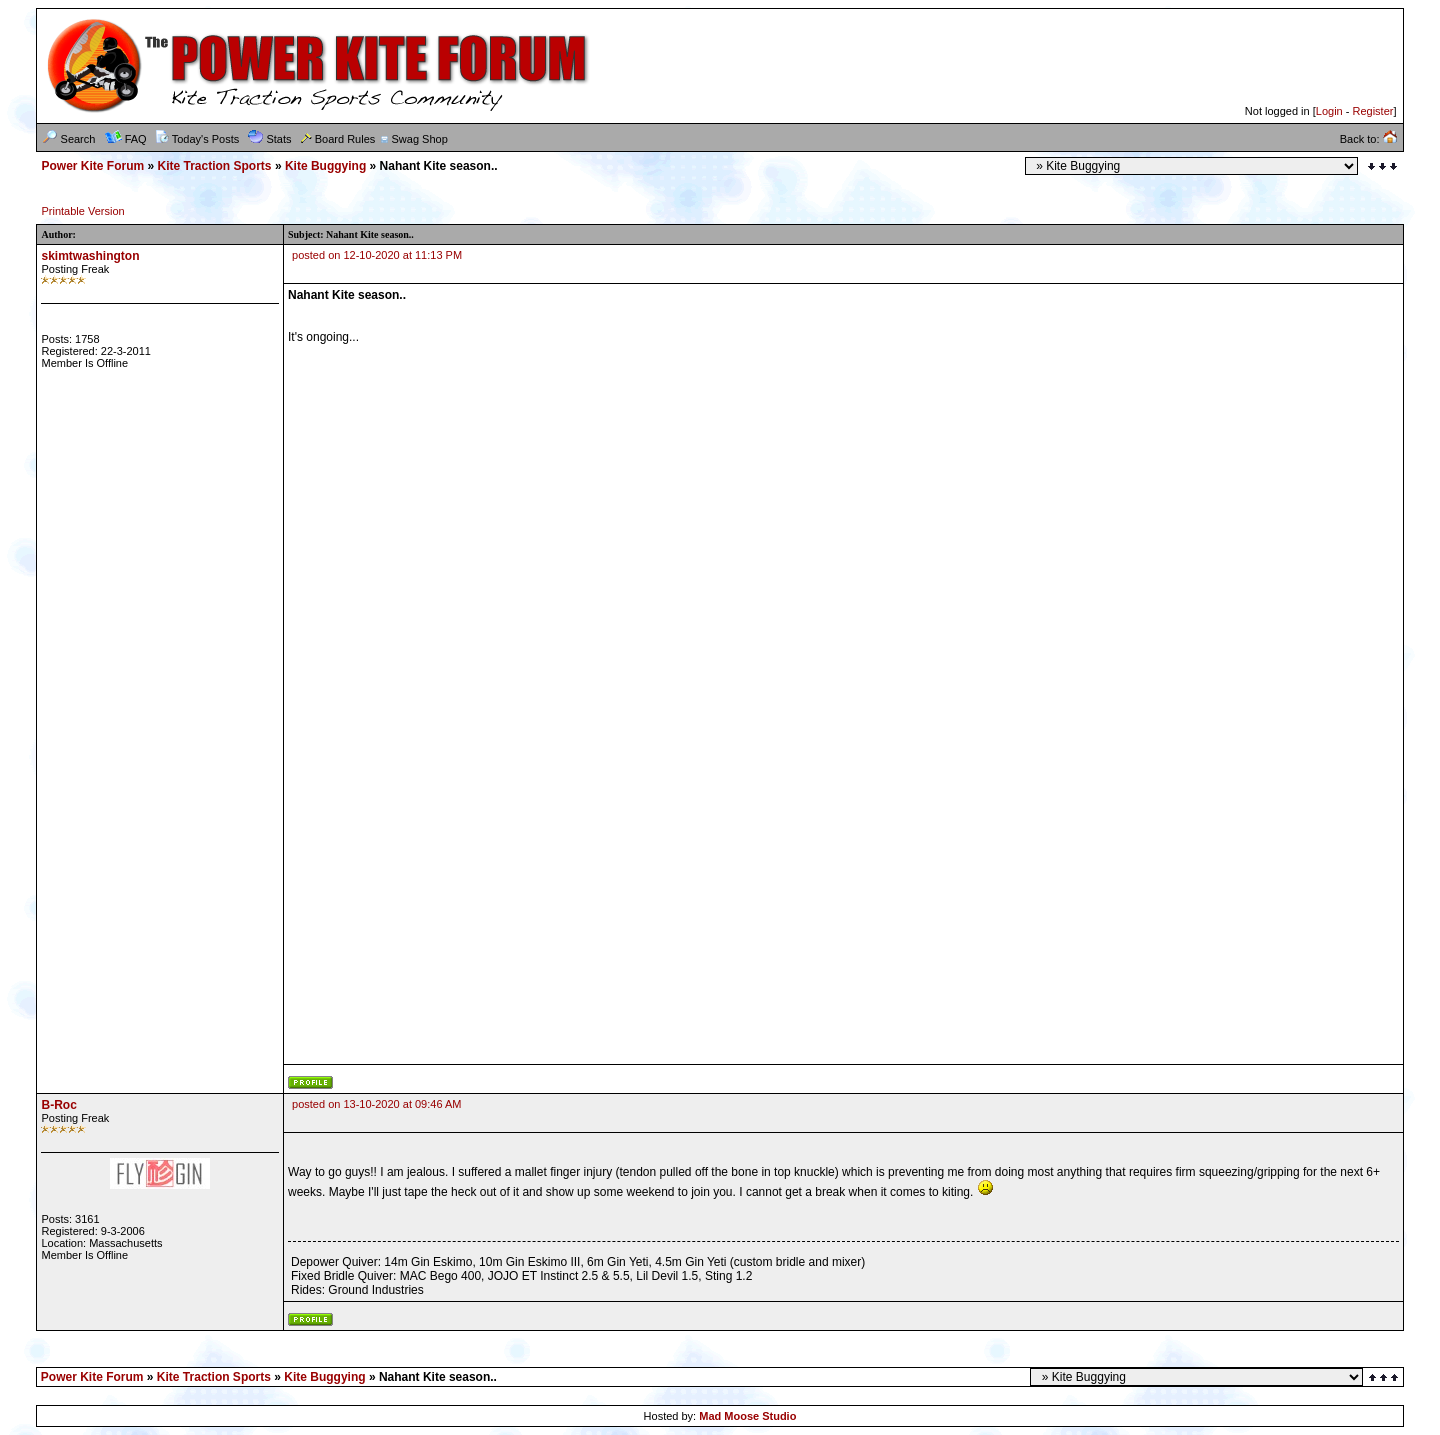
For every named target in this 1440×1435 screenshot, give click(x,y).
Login (1329, 111)
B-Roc (58, 1105)
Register (1372, 111)
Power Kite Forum (92, 166)
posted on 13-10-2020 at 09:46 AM (376, 1104)
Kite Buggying (325, 166)
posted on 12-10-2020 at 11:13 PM (377, 255)
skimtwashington (90, 256)
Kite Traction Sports (215, 166)
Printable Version (82, 211)
